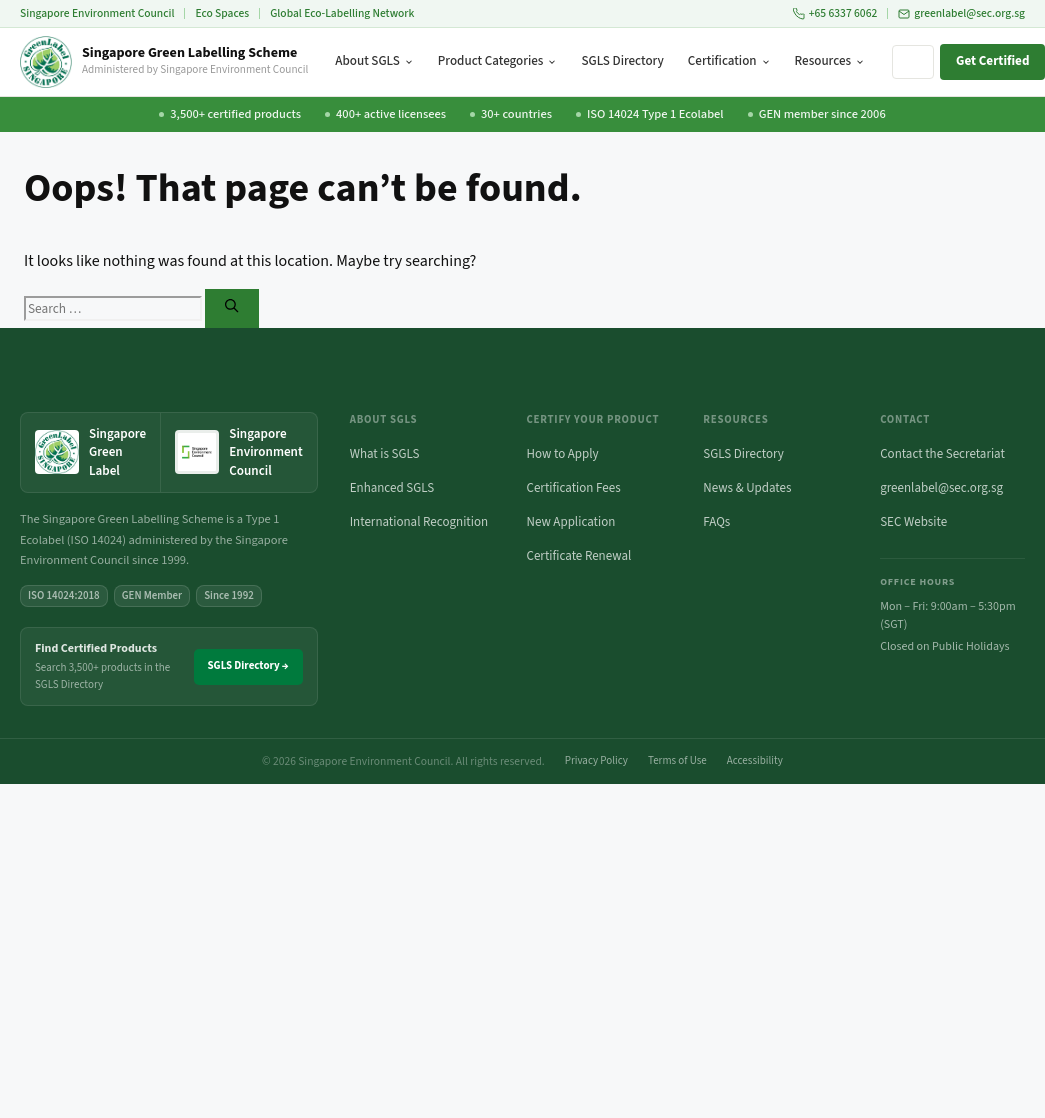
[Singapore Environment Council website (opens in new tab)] (238, 452)
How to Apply (563, 454)
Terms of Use (677, 760)
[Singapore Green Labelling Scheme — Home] (164, 62)
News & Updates (747, 488)
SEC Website (913, 522)
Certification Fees (574, 488)
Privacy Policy (596, 760)
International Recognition (419, 522)
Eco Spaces (222, 13)
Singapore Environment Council (97, 13)
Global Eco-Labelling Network (342, 13)
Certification (729, 61)
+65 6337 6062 (835, 13)
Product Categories (498, 61)
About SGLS (374, 61)
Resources (830, 61)
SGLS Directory (622, 61)
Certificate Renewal (579, 556)
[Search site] (913, 62)
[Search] (231, 308)
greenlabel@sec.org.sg (961, 13)
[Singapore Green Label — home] (90, 452)
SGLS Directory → (248, 665)
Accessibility (755, 760)
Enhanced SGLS (392, 488)
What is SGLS (385, 454)
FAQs (716, 522)
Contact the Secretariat (942, 454)
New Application (571, 522)
